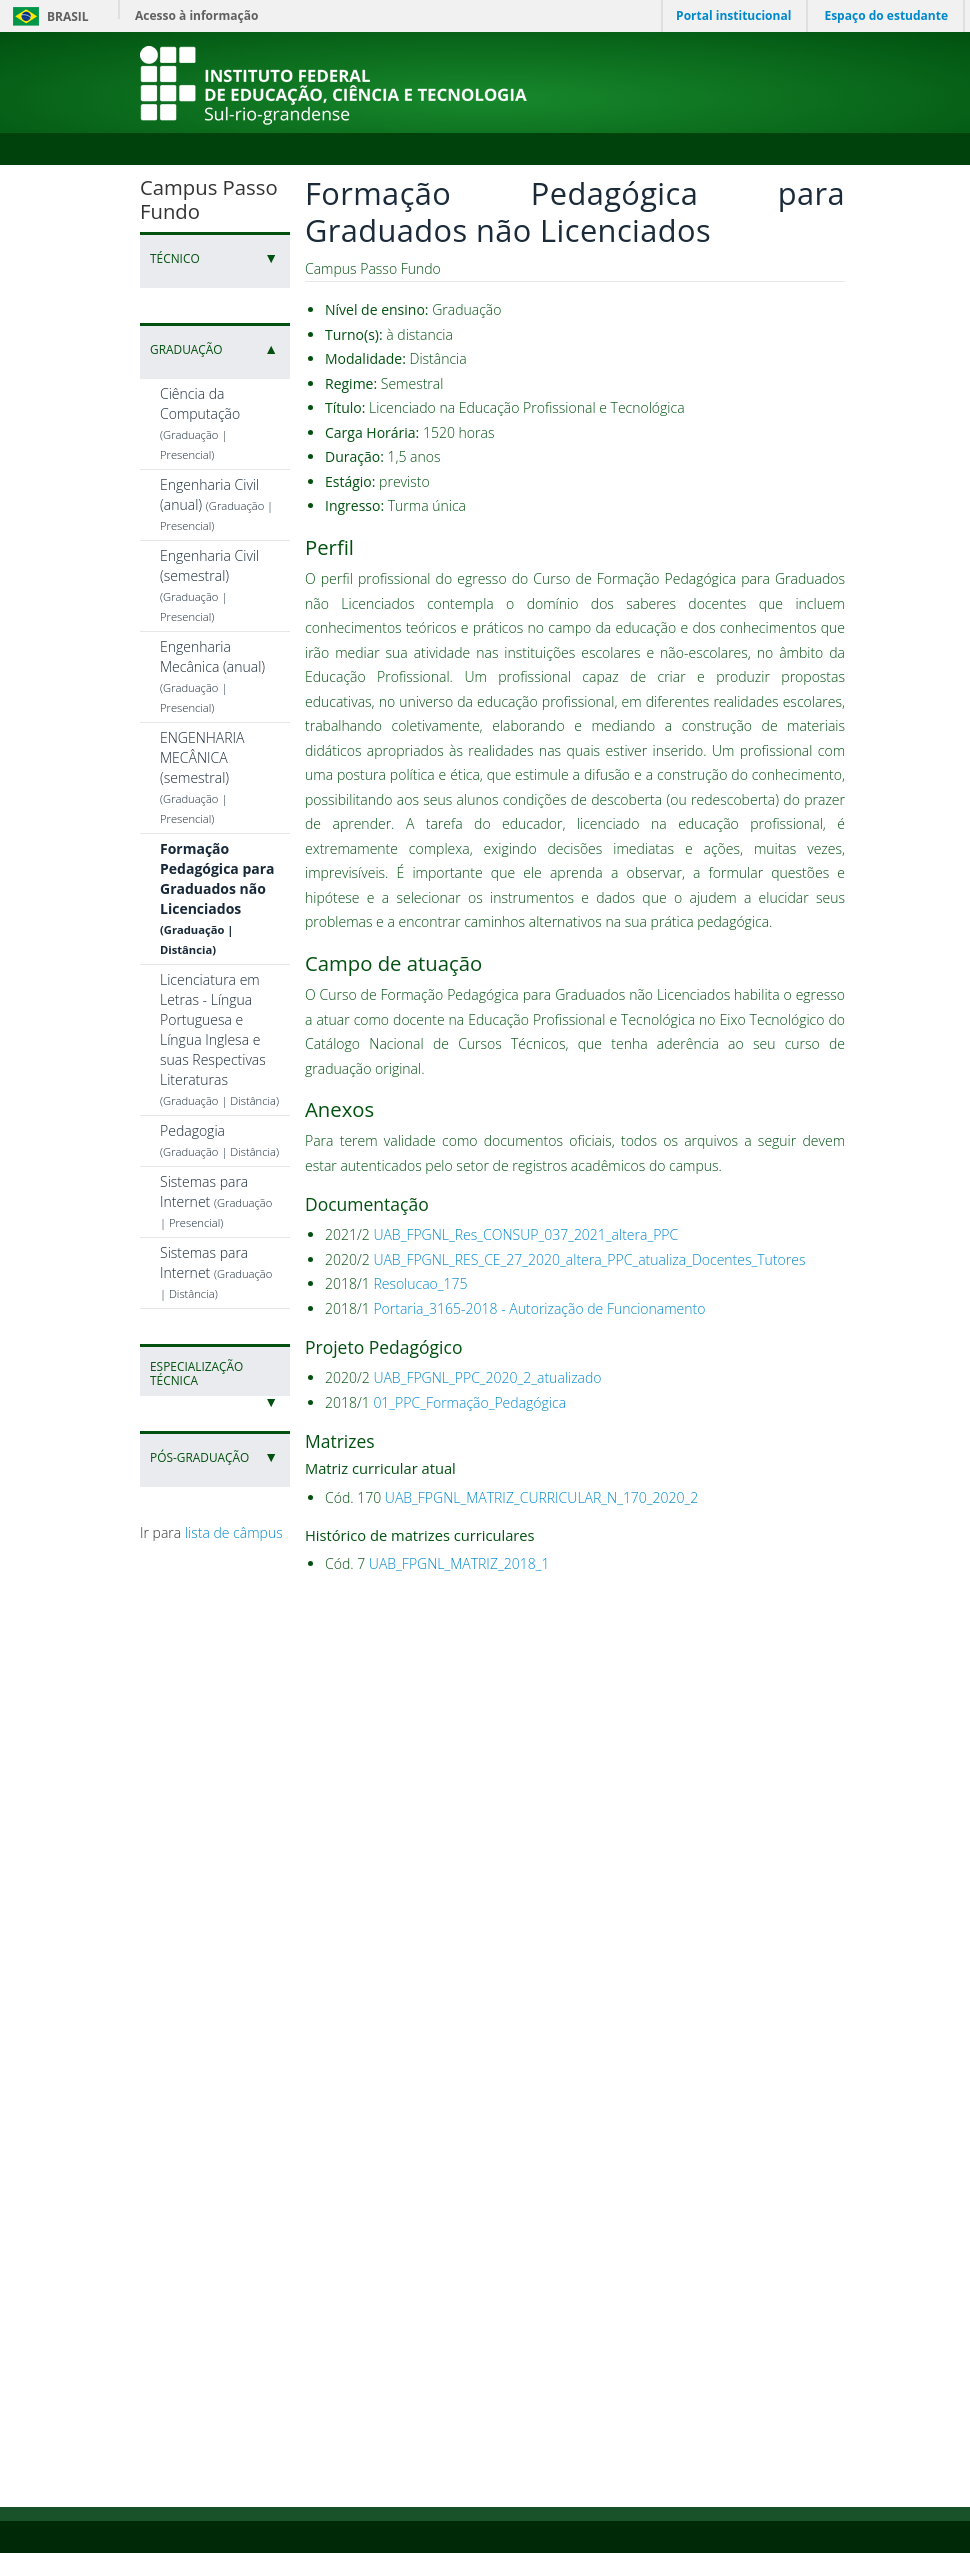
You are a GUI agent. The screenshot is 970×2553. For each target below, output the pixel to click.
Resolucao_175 (420, 1283)
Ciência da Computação (200, 423)
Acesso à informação (196, 15)
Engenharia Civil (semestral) (209, 585)
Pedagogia (219, 1140)
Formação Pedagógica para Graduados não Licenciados (217, 898)
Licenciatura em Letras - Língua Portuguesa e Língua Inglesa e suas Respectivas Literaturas (219, 1039)
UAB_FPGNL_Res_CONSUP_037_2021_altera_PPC (525, 1234)
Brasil (47, 16)
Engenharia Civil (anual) (216, 504)
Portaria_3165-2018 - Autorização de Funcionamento (539, 1308)
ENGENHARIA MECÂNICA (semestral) (202, 777)
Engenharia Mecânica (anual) (212, 676)
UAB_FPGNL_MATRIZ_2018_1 (459, 1563)
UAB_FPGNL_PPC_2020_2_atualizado (487, 1377)
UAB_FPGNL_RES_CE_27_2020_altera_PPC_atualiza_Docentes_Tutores (589, 1259)
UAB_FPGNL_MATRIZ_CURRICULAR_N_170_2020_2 (541, 1497)
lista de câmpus (234, 1532)
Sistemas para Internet (216, 1201)
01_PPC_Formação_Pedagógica (469, 1402)
